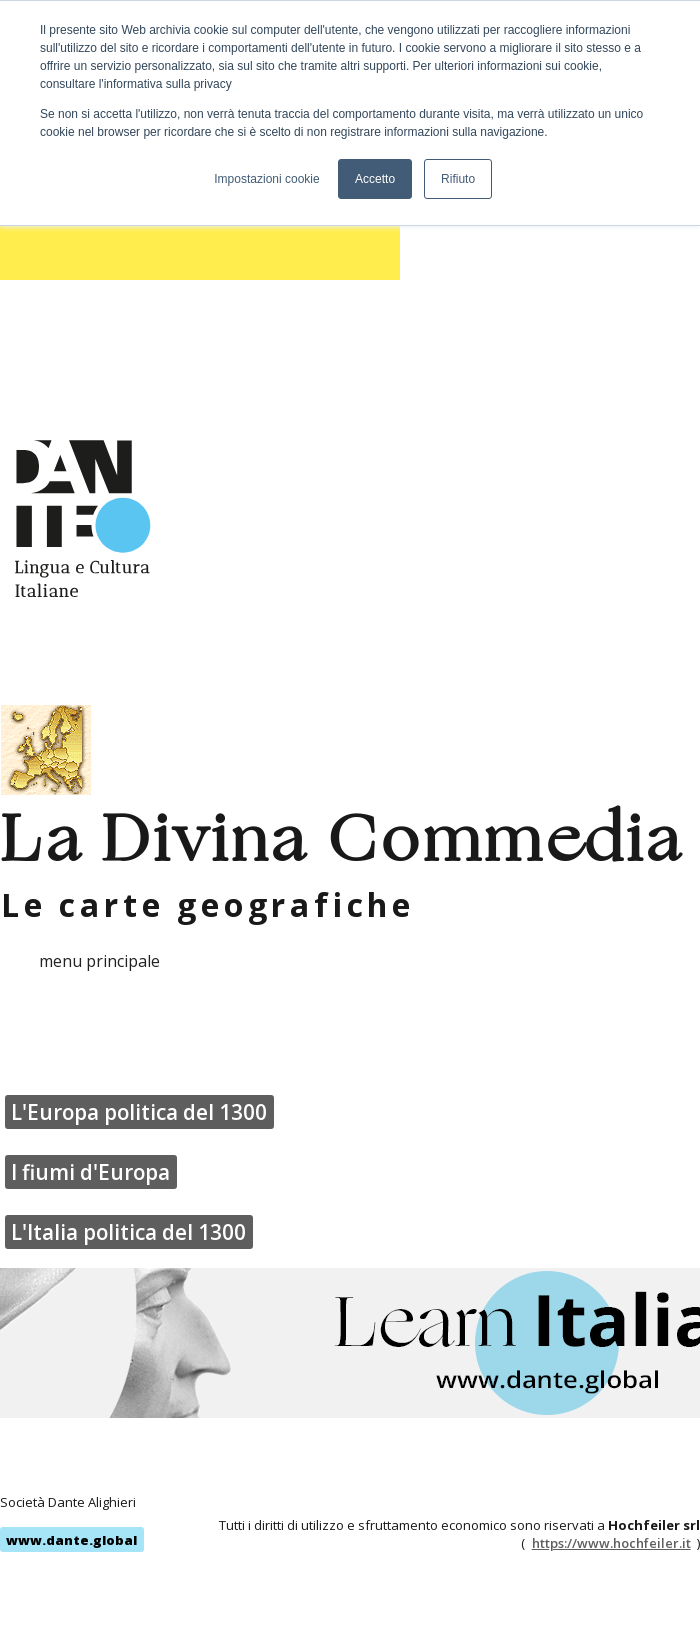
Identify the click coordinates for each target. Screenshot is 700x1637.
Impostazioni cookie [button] (266, 179)
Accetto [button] (375, 179)
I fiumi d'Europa (90, 1172)
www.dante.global (71, 1540)
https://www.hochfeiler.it (611, 1543)
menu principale (99, 961)
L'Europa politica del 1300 (139, 1112)
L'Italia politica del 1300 (128, 1232)
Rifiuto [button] (458, 179)
